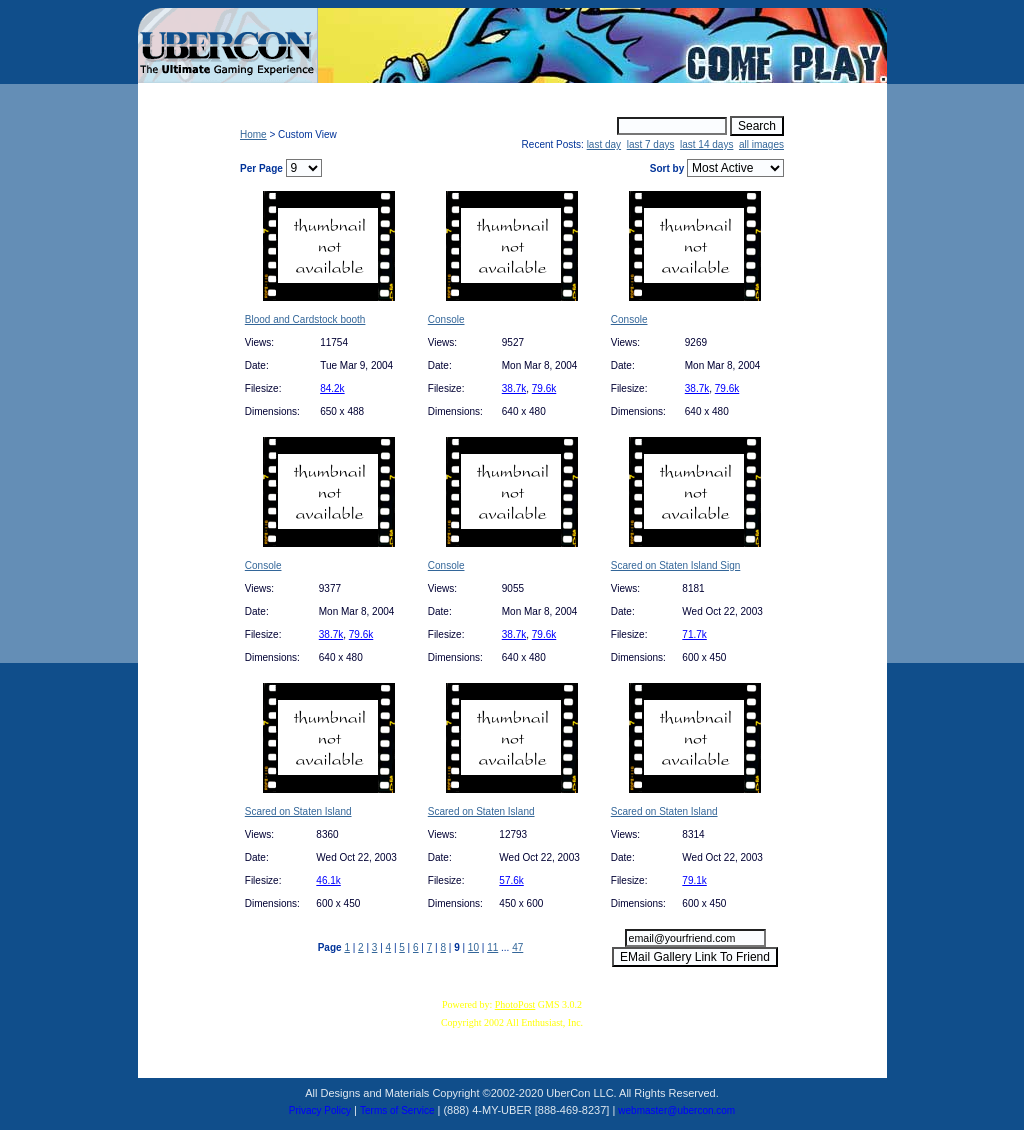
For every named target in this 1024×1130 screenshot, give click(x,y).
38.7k (514, 388)
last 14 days (706, 144)
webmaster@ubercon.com (676, 1110)
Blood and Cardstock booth (305, 319)
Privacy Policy (320, 1110)
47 (517, 947)
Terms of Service (397, 1110)
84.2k (332, 388)
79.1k (694, 880)
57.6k (511, 880)
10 (473, 947)
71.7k (694, 634)
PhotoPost (515, 1004)
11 (492, 947)
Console (446, 319)
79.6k (544, 388)
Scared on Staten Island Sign (676, 565)
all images (761, 144)
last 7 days (651, 144)
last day (604, 144)
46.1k (328, 880)
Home (253, 134)
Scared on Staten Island (298, 811)
